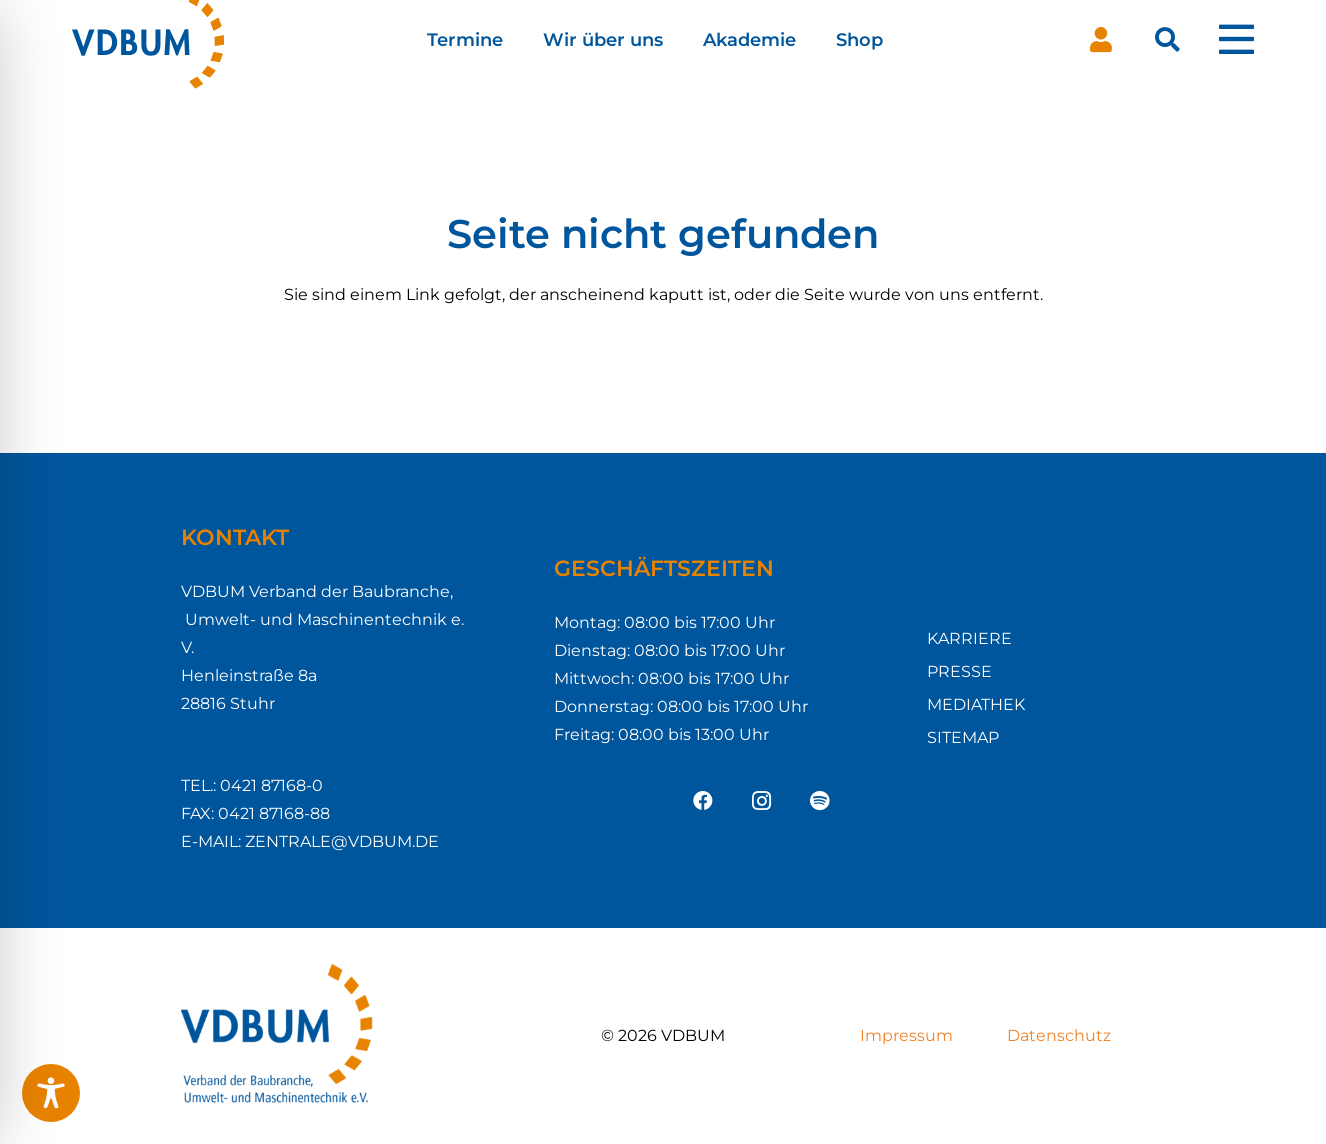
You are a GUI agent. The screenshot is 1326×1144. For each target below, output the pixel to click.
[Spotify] (819, 801)
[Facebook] (703, 801)
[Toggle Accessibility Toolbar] (51, 1093)
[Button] (1101, 40)
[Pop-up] (1236, 40)
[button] (1167, 40)
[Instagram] (761, 801)
